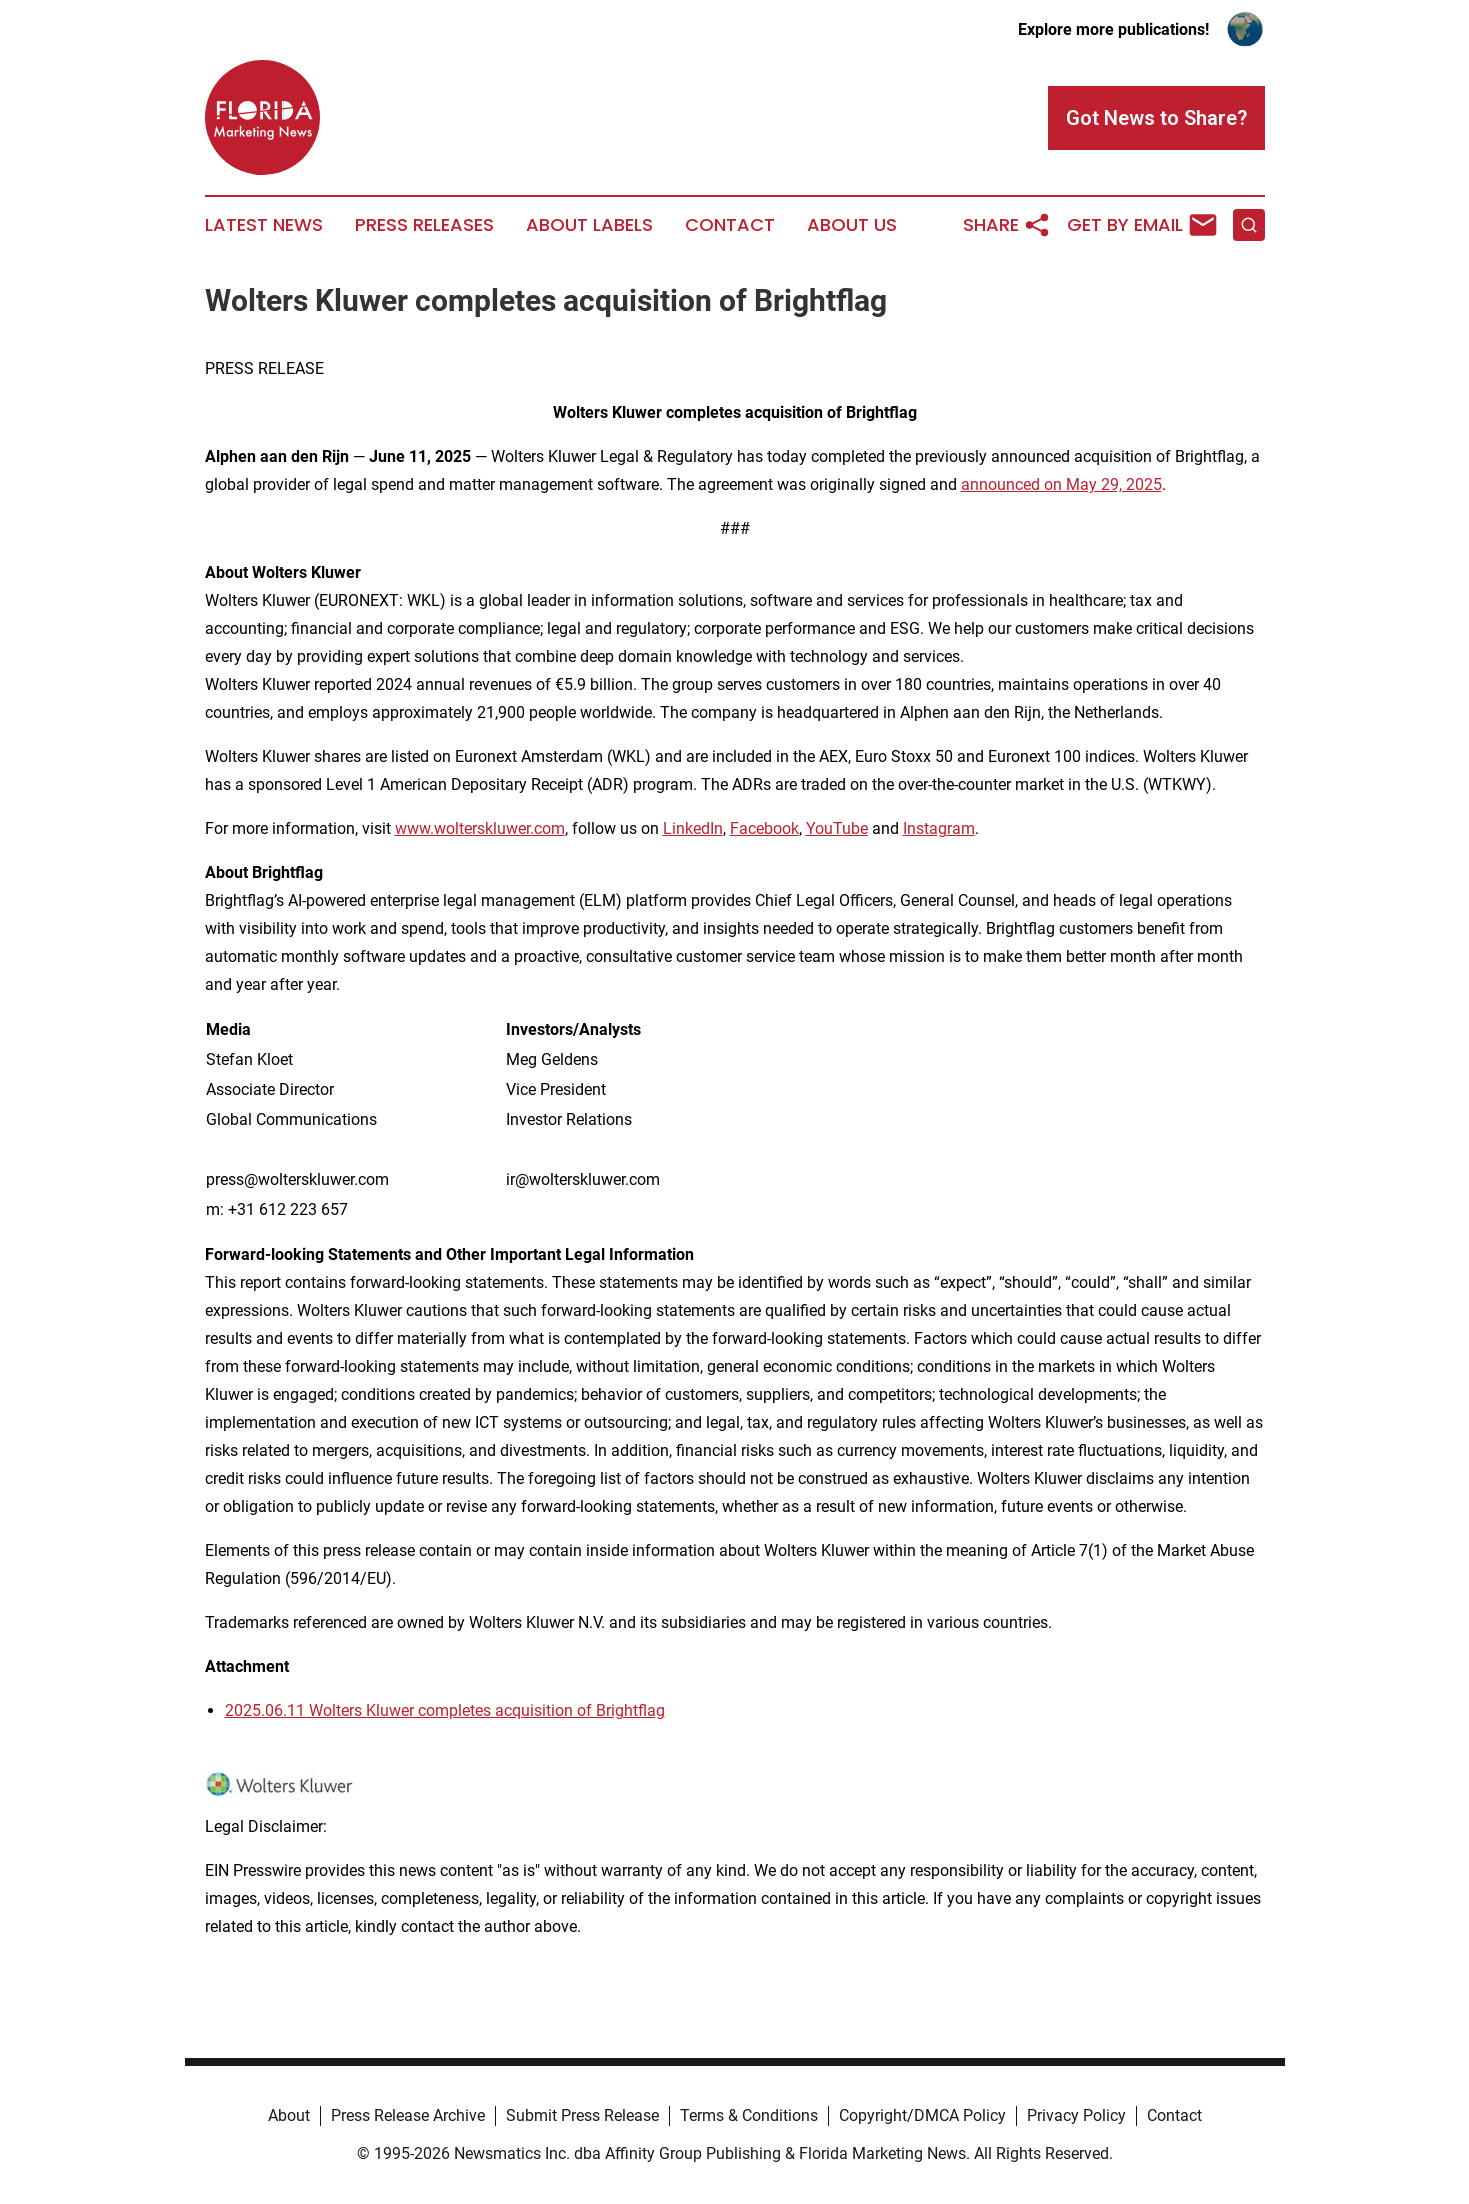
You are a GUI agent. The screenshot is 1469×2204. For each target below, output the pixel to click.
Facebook (764, 828)
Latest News (264, 225)
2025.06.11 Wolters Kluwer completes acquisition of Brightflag (445, 1710)
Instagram (939, 828)
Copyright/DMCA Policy (922, 2115)
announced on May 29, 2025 (1061, 484)
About (289, 2115)
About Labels (589, 225)
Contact (730, 225)
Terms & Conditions (749, 2115)
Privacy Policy (1076, 2115)
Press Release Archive (408, 2115)
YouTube (837, 828)
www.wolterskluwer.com (480, 828)
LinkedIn (693, 828)
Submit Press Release (582, 2115)
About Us (852, 225)
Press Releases (424, 225)
